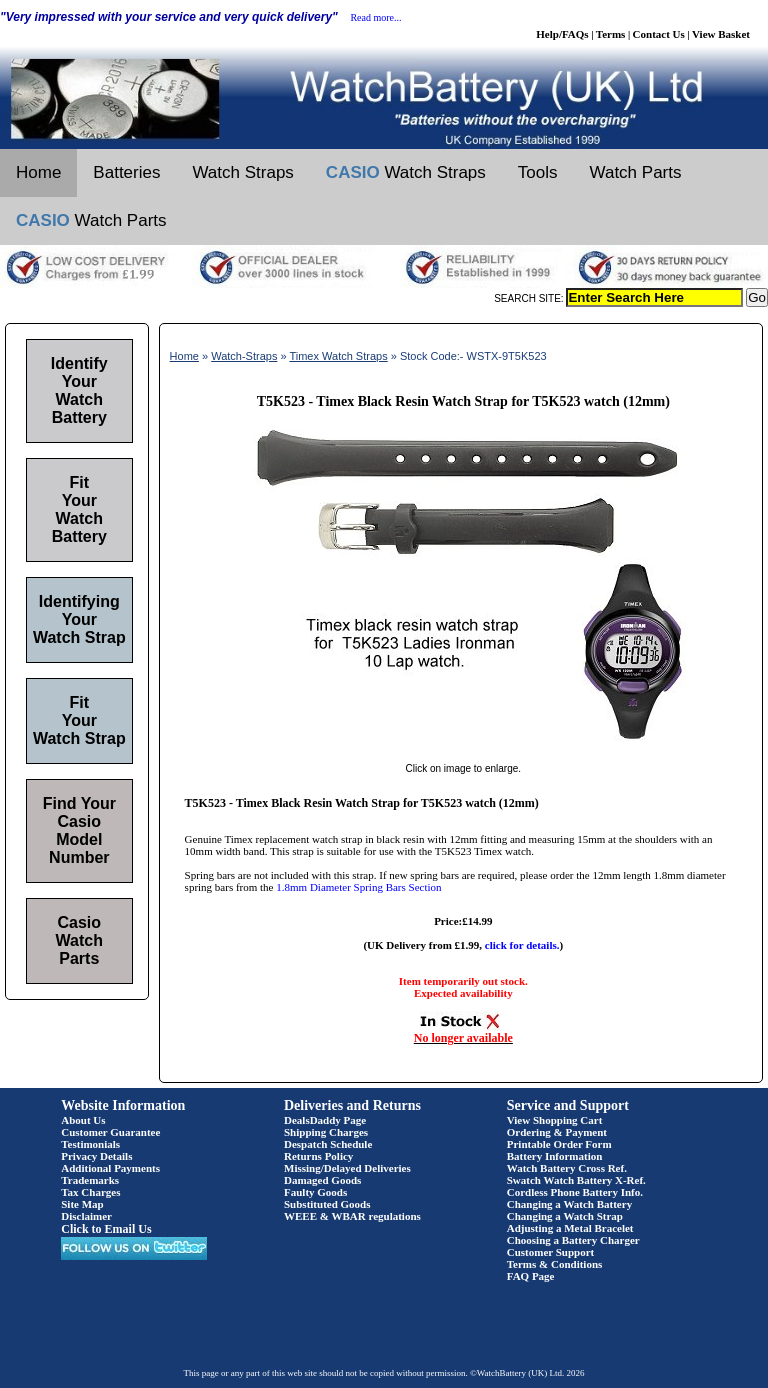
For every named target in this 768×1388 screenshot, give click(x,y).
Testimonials (90, 1144)
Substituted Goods (327, 1204)
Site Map (82, 1204)
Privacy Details (96, 1156)
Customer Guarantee (110, 1132)
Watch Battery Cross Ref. (567, 1168)
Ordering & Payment (557, 1132)
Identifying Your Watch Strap (79, 619)
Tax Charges (90, 1192)
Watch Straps (242, 172)
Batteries (126, 172)
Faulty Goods (315, 1192)
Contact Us (659, 34)
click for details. (522, 945)
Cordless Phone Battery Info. (575, 1192)
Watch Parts (636, 172)
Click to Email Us (106, 1229)
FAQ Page (531, 1276)
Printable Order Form (559, 1144)
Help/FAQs (562, 34)
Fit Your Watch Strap (79, 720)
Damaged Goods (322, 1180)
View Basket (721, 34)
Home (38, 172)
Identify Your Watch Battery (79, 390)
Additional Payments (110, 1168)
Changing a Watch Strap (565, 1216)
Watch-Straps (244, 356)
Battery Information (555, 1156)
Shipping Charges (326, 1132)
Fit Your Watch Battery (79, 509)
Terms (611, 34)
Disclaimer (86, 1216)
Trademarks (90, 1180)
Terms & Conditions (555, 1264)
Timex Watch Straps (338, 356)
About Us (83, 1120)
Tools (538, 172)
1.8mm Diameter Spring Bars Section (358, 887)
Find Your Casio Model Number (79, 830)
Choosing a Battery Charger (573, 1240)
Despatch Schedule (328, 1144)
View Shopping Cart (555, 1120)
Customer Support (551, 1252)
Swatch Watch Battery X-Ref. (576, 1180)
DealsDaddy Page (325, 1120)
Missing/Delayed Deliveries (347, 1168)
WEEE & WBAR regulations (352, 1216)
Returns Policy (318, 1156)
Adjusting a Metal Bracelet (570, 1228)
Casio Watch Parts (79, 940)
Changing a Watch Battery (569, 1204)
